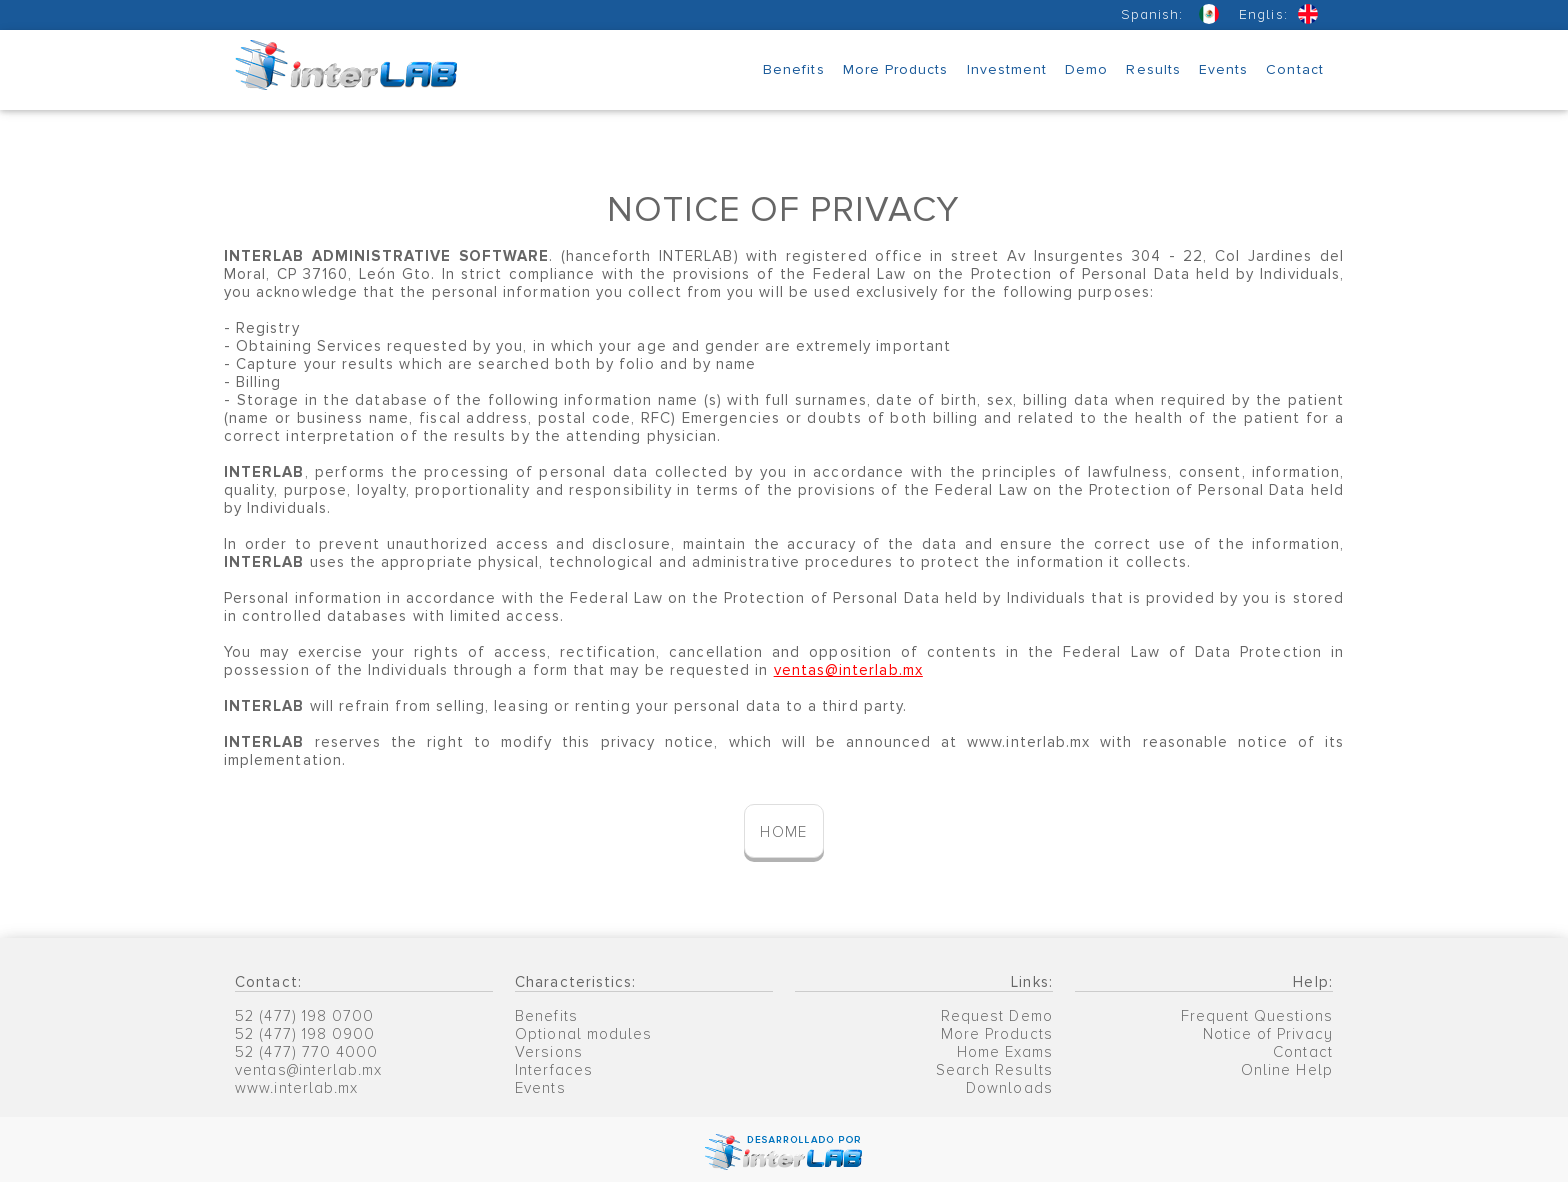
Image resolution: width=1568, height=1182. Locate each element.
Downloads (1009, 1088)
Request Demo (997, 1016)
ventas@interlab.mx (308, 1070)
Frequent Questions (1257, 1016)
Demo (1086, 69)
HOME (783, 832)
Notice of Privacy (1268, 1034)
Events (1223, 69)
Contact (1294, 69)
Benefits (794, 69)
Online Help (1287, 1070)
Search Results (994, 1070)
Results (1153, 69)
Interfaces (554, 1070)
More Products (896, 69)
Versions (549, 1052)
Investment (1007, 69)
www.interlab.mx (296, 1088)
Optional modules (583, 1034)
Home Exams (1005, 1052)
